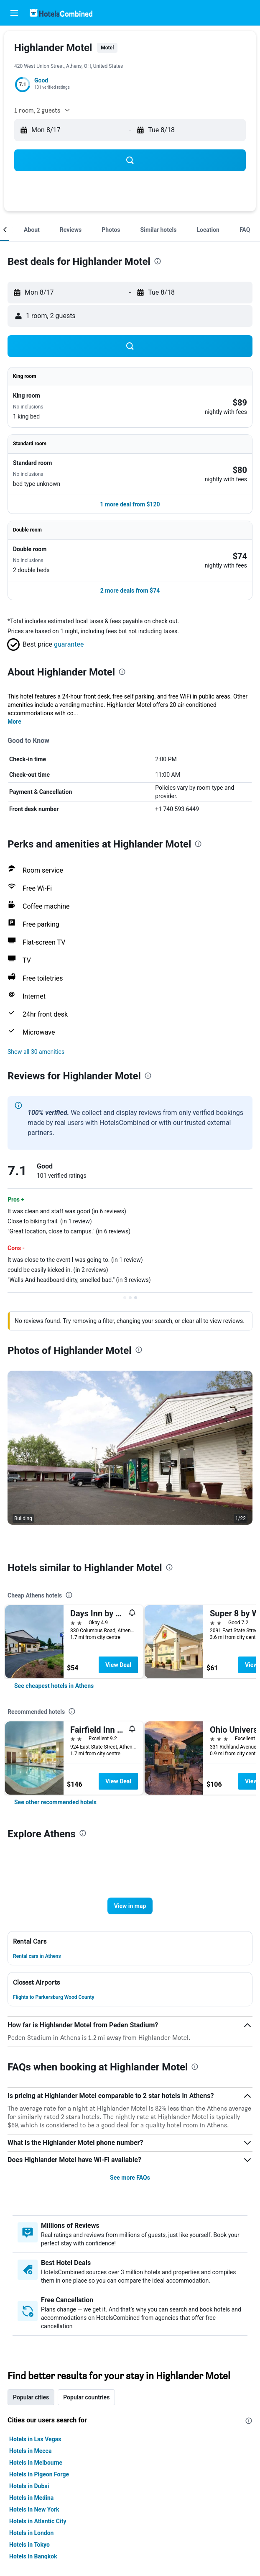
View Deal (118, 1665)
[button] (14, 13)
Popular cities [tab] (31, 2397)
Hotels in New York (34, 2509)
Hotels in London (31, 2533)
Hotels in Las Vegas (35, 2439)
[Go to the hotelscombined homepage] (61, 13)
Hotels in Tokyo (29, 2544)
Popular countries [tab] (86, 2397)
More (14, 721)
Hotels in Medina (31, 2497)
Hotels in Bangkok (33, 2556)
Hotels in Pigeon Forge (39, 2474)
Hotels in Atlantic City (37, 2521)
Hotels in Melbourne (35, 2462)
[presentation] (157, 261)
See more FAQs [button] (130, 2177)
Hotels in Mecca (30, 2451)
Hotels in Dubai (29, 2486)
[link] (54, 1685)
